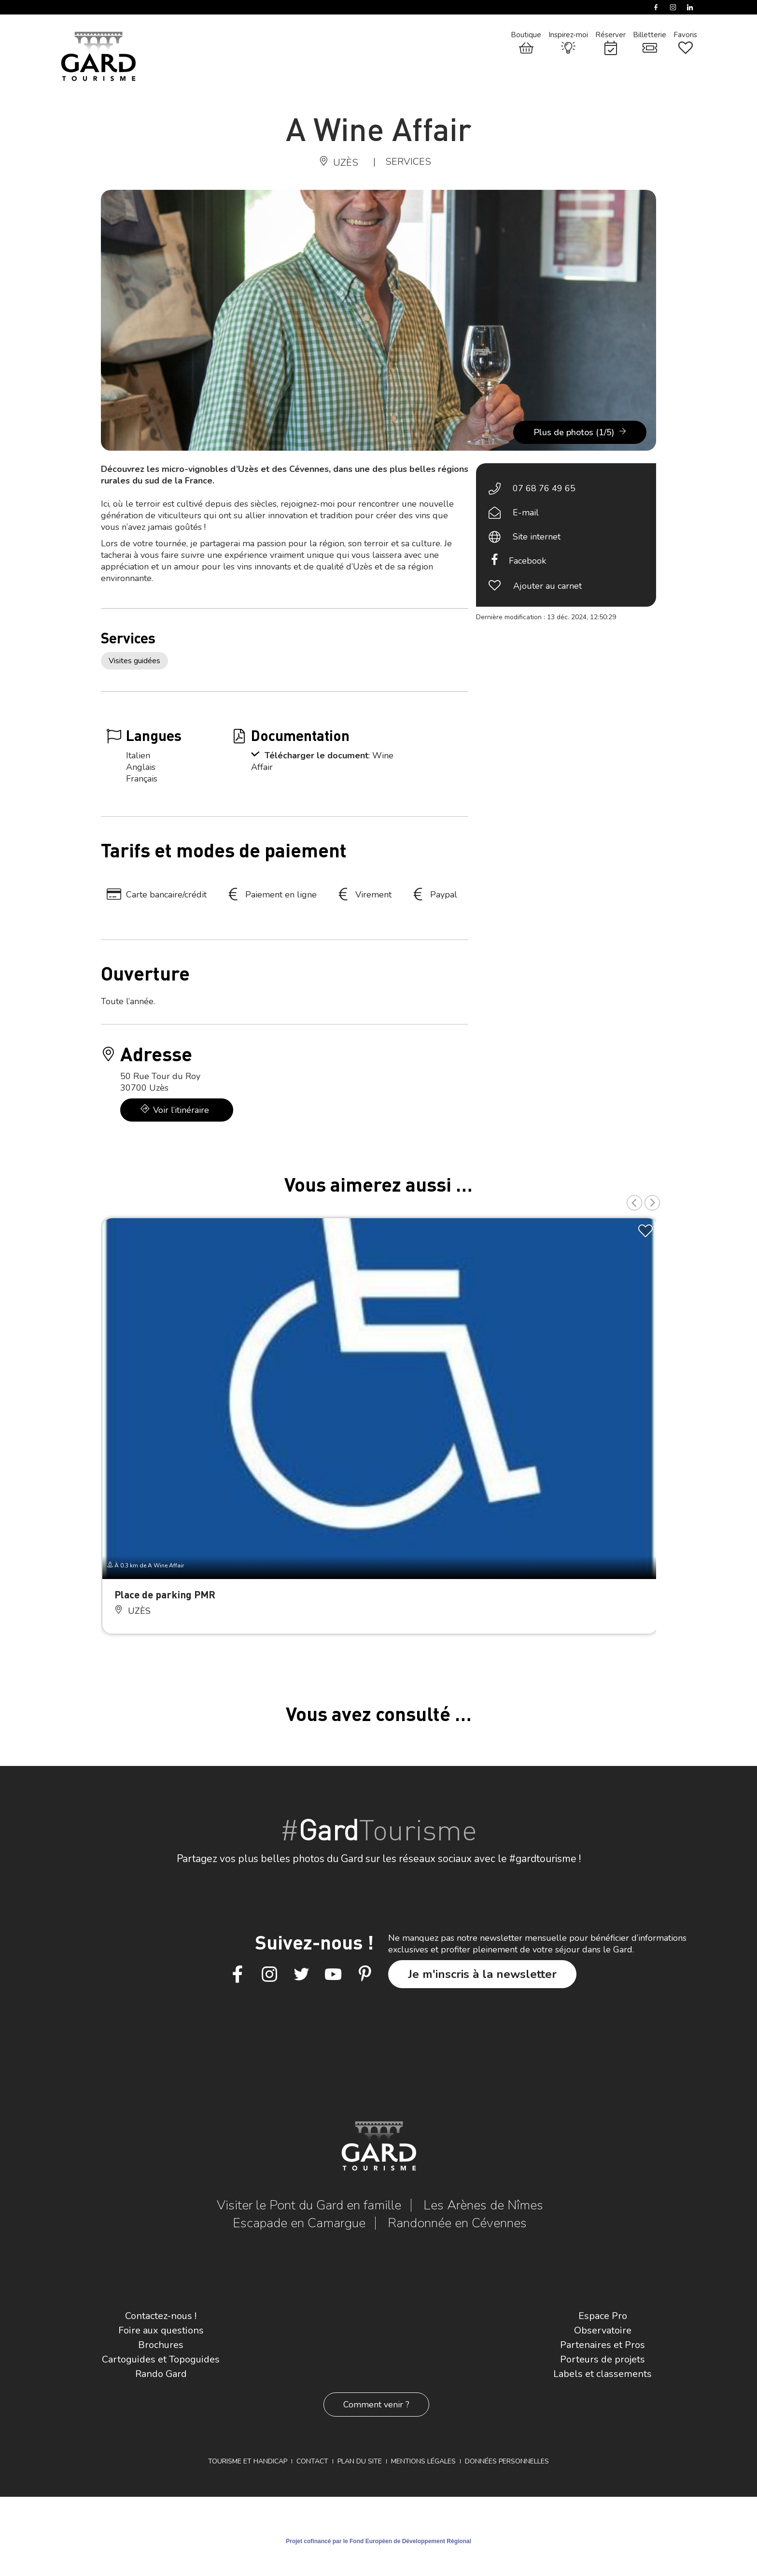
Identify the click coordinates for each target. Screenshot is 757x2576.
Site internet (537, 536)
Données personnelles (507, 2461)
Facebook (527, 561)
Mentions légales (423, 2461)
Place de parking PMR (164, 1594)
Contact (312, 2461)
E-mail (526, 512)
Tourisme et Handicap (247, 2461)
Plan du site (359, 2461)
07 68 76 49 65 (544, 488)
